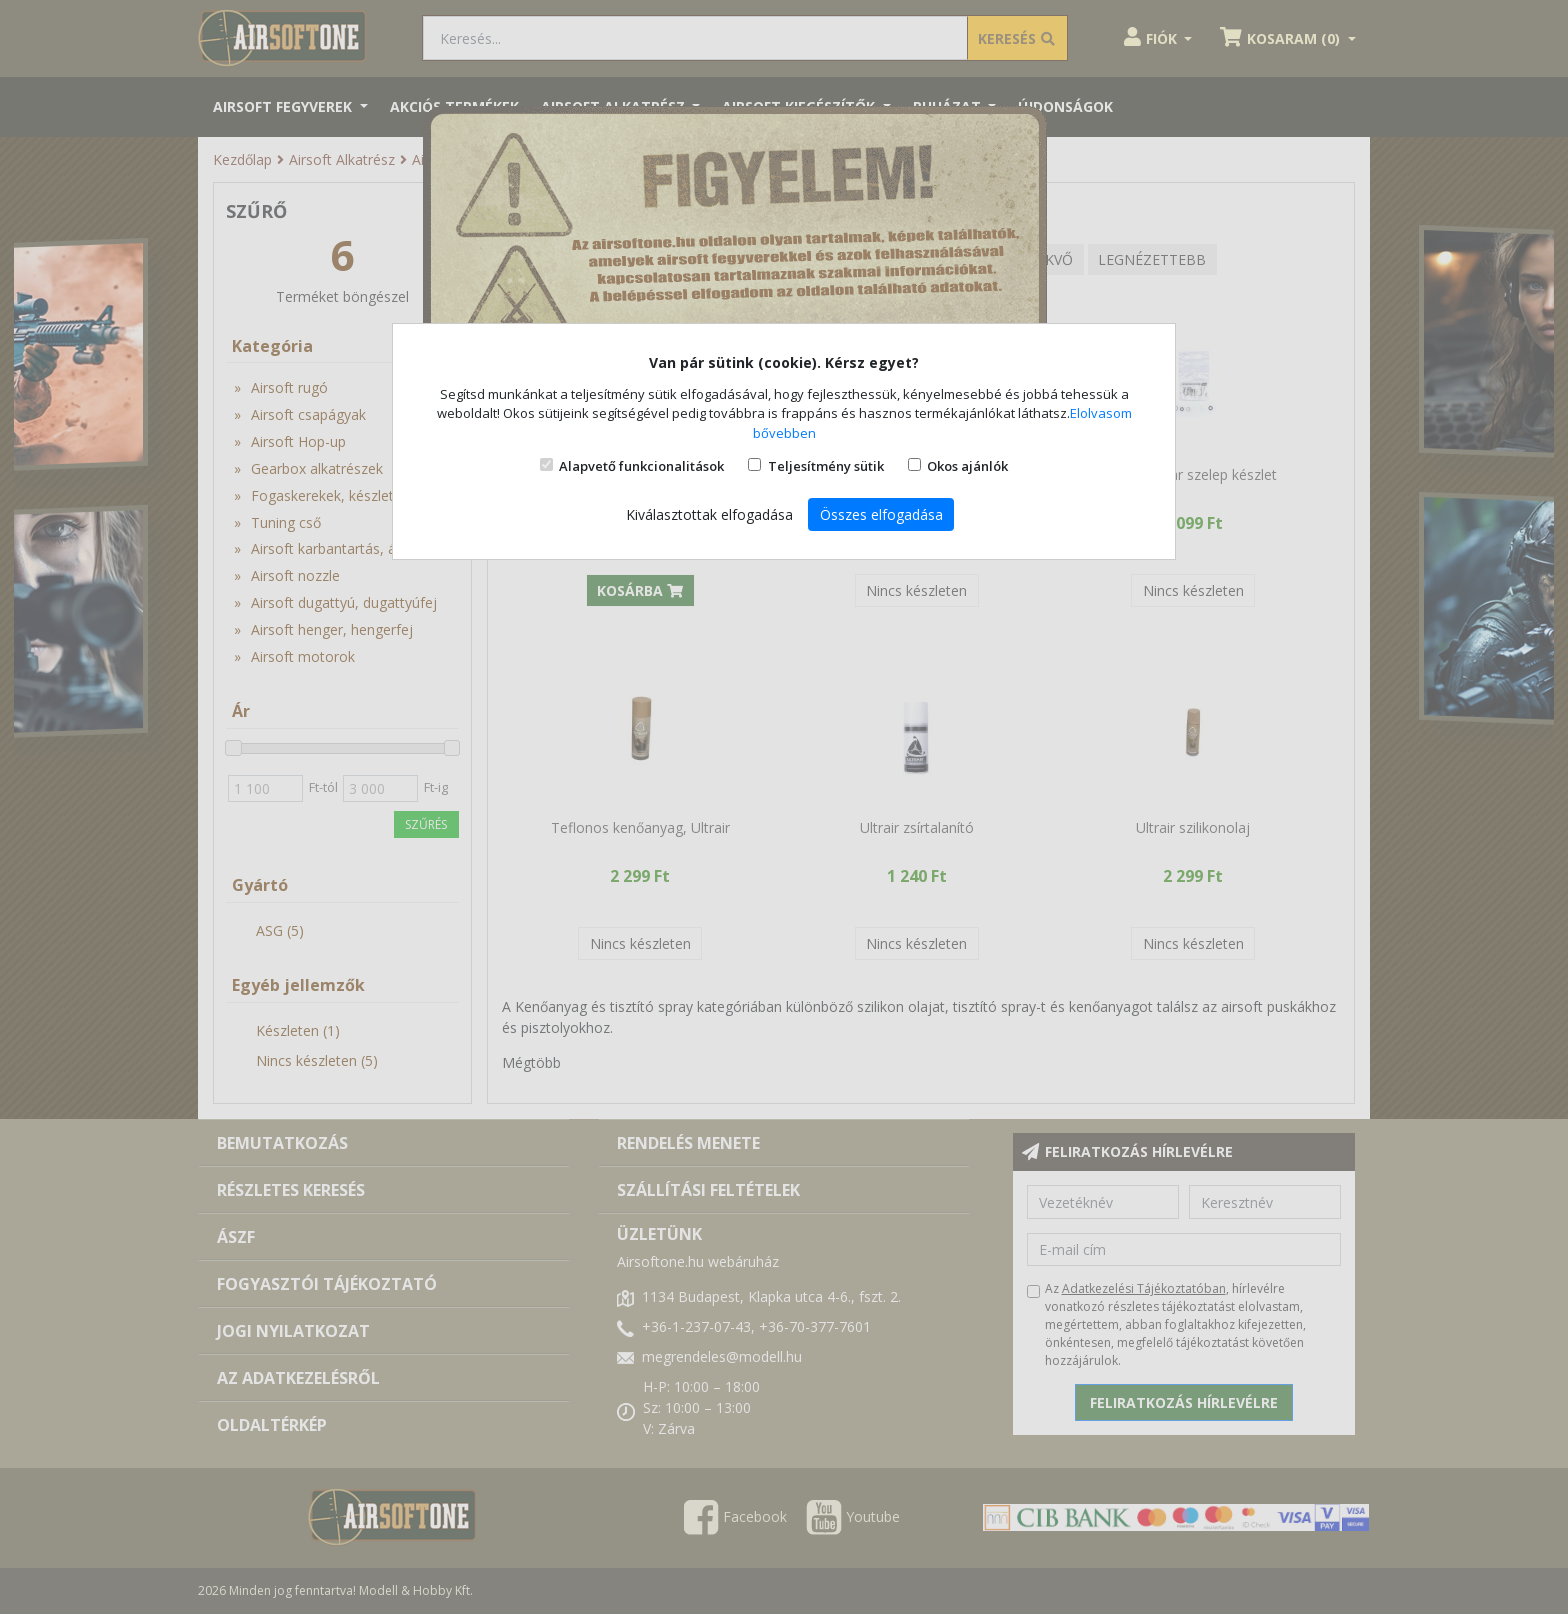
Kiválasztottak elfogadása (709, 514)
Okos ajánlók (967, 466)
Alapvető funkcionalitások (641, 466)
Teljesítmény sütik (826, 466)
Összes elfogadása (881, 514)
